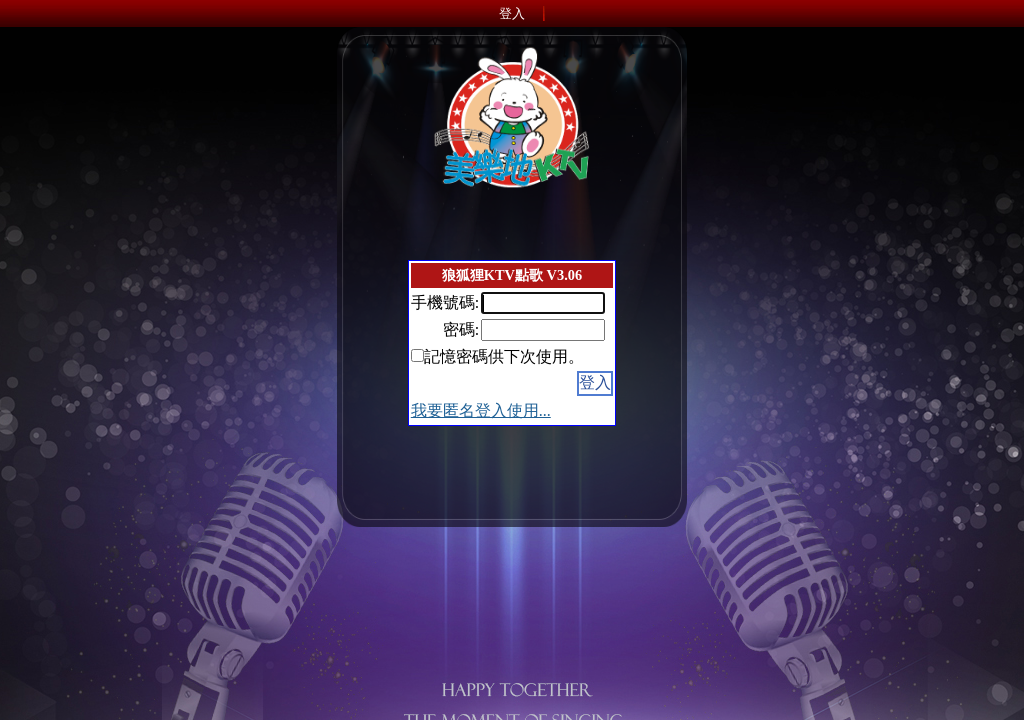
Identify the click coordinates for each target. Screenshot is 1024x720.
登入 (512, 13)
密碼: (461, 329)
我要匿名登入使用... (481, 410)
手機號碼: (445, 302)
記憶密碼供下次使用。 (504, 356)
